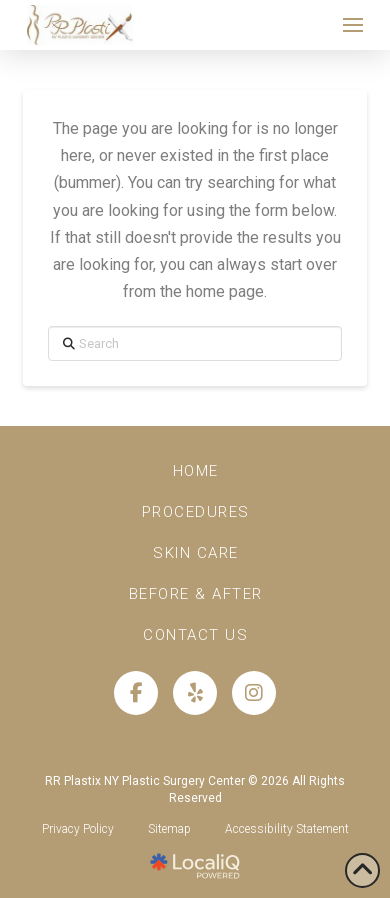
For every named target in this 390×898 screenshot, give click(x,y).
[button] (353, 25)
